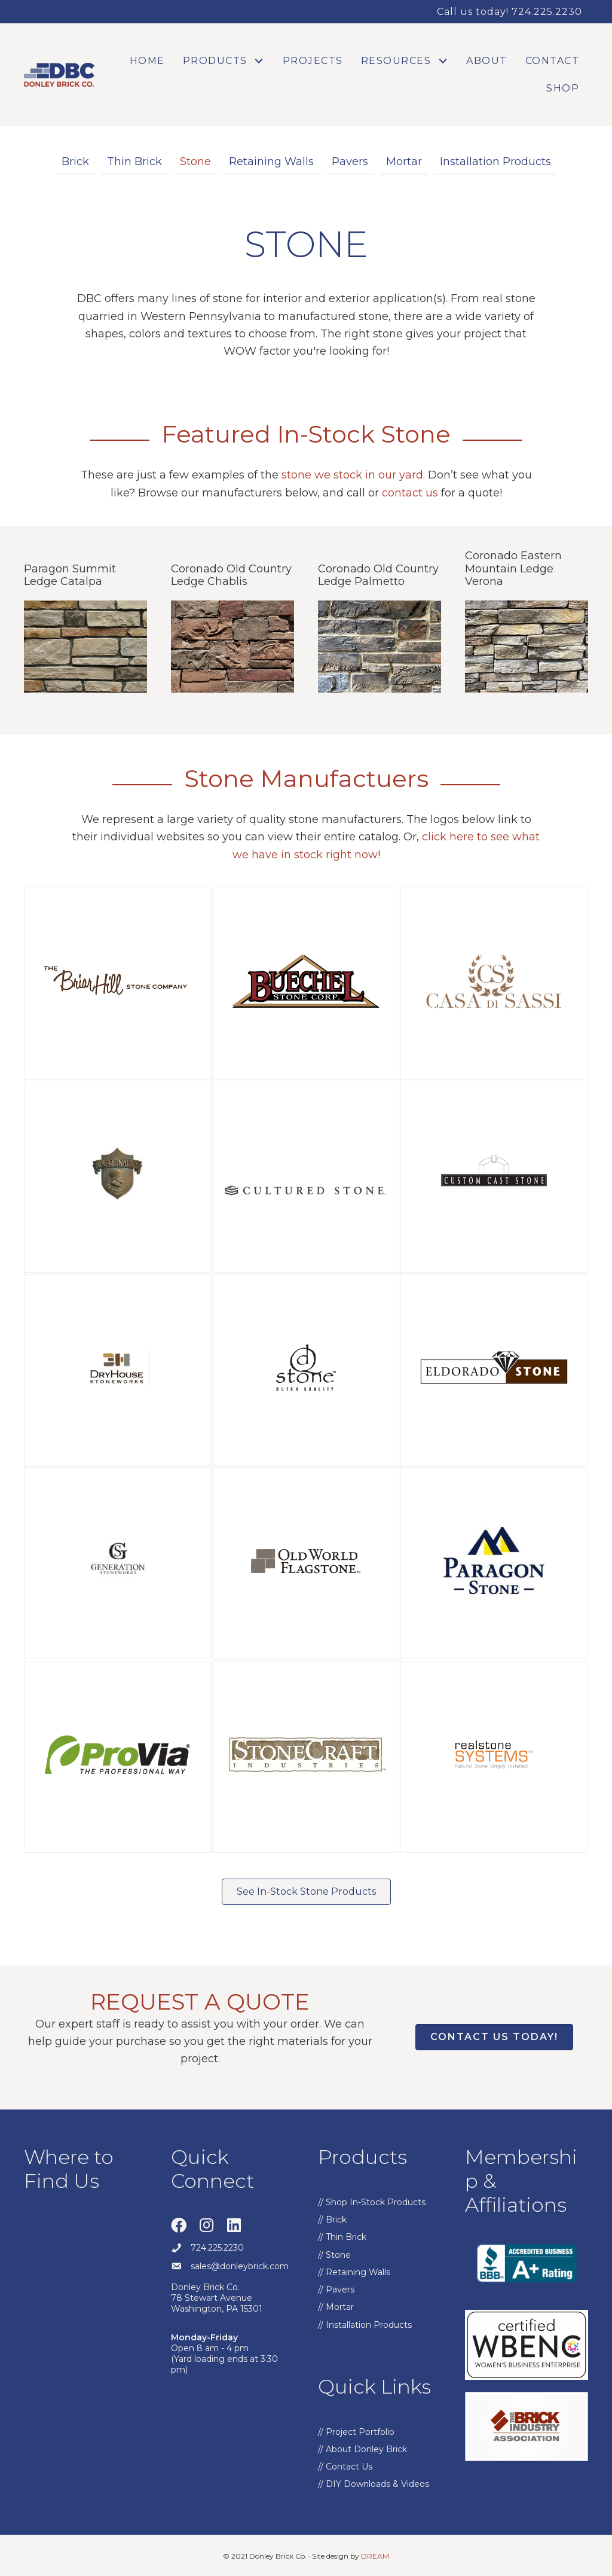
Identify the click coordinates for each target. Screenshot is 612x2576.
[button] (259, 61)
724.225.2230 (217, 2247)
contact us (410, 492)
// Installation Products (365, 2324)
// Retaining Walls (354, 2272)
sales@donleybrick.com (240, 2266)
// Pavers (336, 2289)
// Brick (332, 2219)
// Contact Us (345, 2466)
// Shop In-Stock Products (372, 2202)
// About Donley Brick (362, 2449)
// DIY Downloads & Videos (373, 2484)
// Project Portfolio (356, 2431)
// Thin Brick (342, 2236)
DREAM (375, 2555)
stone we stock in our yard (352, 474)
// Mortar (336, 2306)
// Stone (334, 2254)
